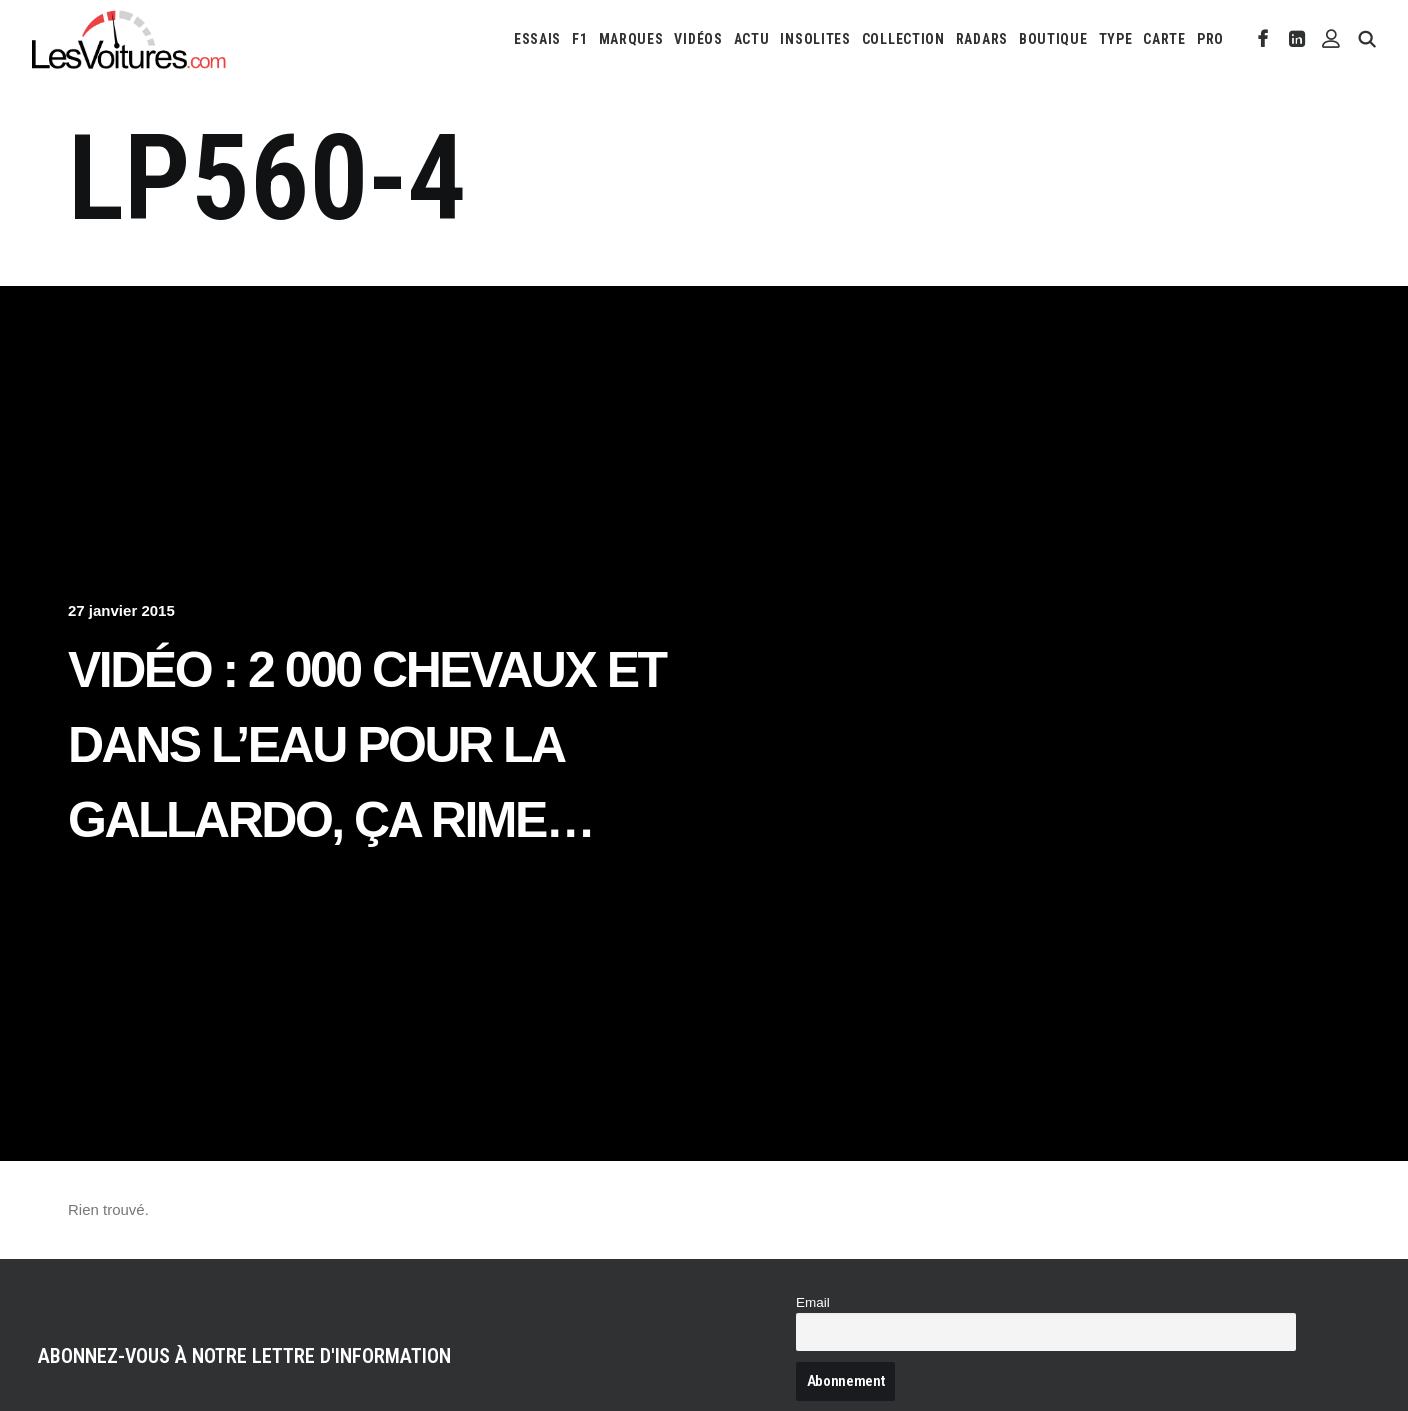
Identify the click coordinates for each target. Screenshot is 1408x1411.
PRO (1210, 39)
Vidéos (698, 39)
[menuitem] (537, 39)
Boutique (1053, 39)
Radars (982, 39)
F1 (579, 39)
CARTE (1164, 39)
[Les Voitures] (129, 39)
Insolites (815, 39)
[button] (1263, 39)
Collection (903, 39)
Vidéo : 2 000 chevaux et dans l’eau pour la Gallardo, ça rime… (367, 745)
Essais (537, 39)
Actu (752, 39)
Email (813, 1302)
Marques (631, 39)
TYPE (1116, 39)
